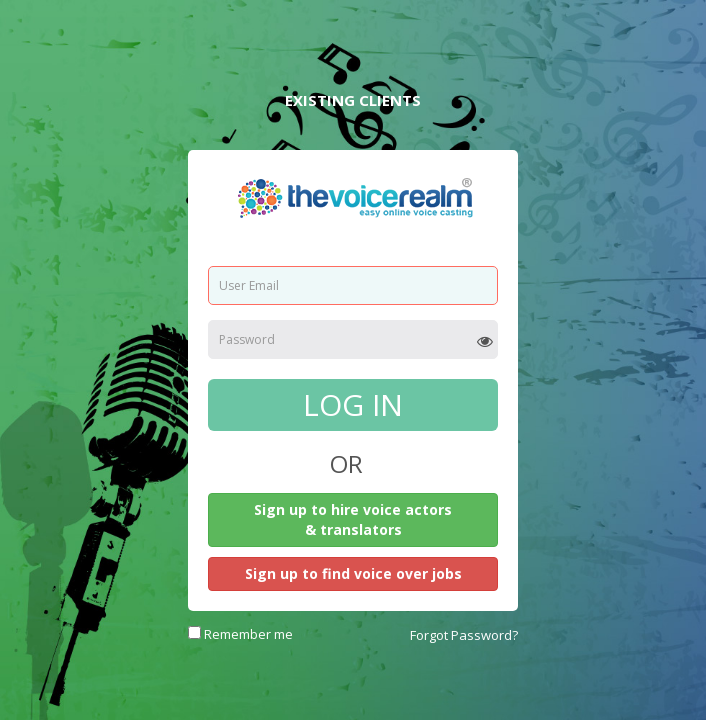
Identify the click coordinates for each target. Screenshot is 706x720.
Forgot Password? (464, 635)
